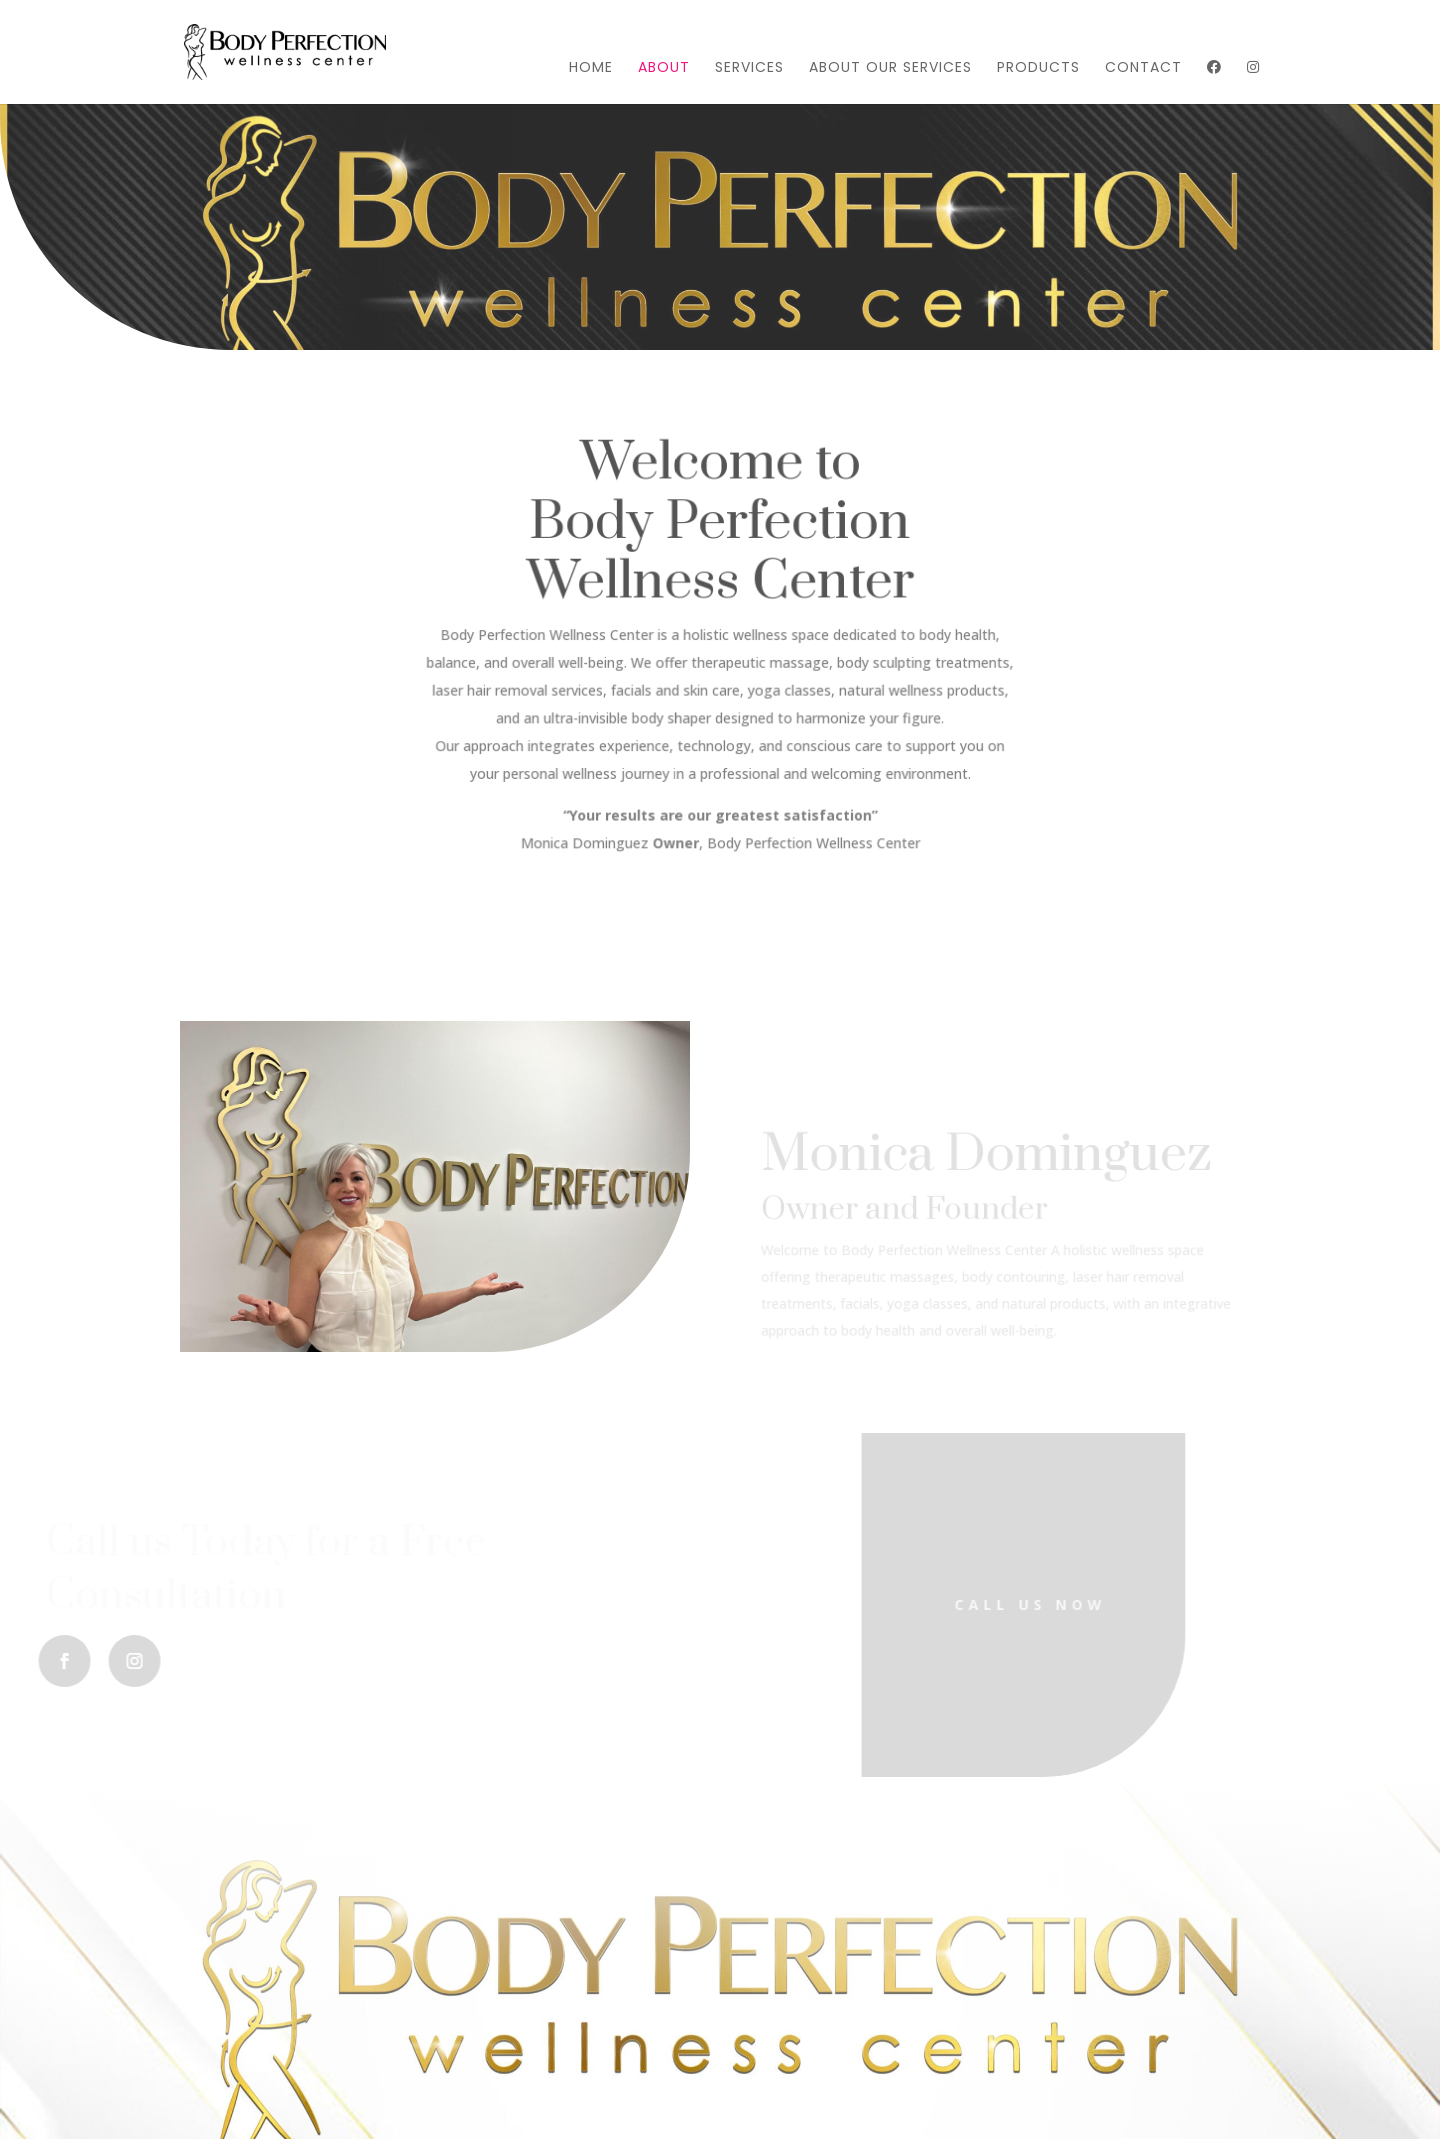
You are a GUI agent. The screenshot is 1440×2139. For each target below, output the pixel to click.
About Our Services (890, 68)
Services (749, 68)
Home (591, 68)
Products (1038, 68)
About (664, 68)
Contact (1143, 68)
